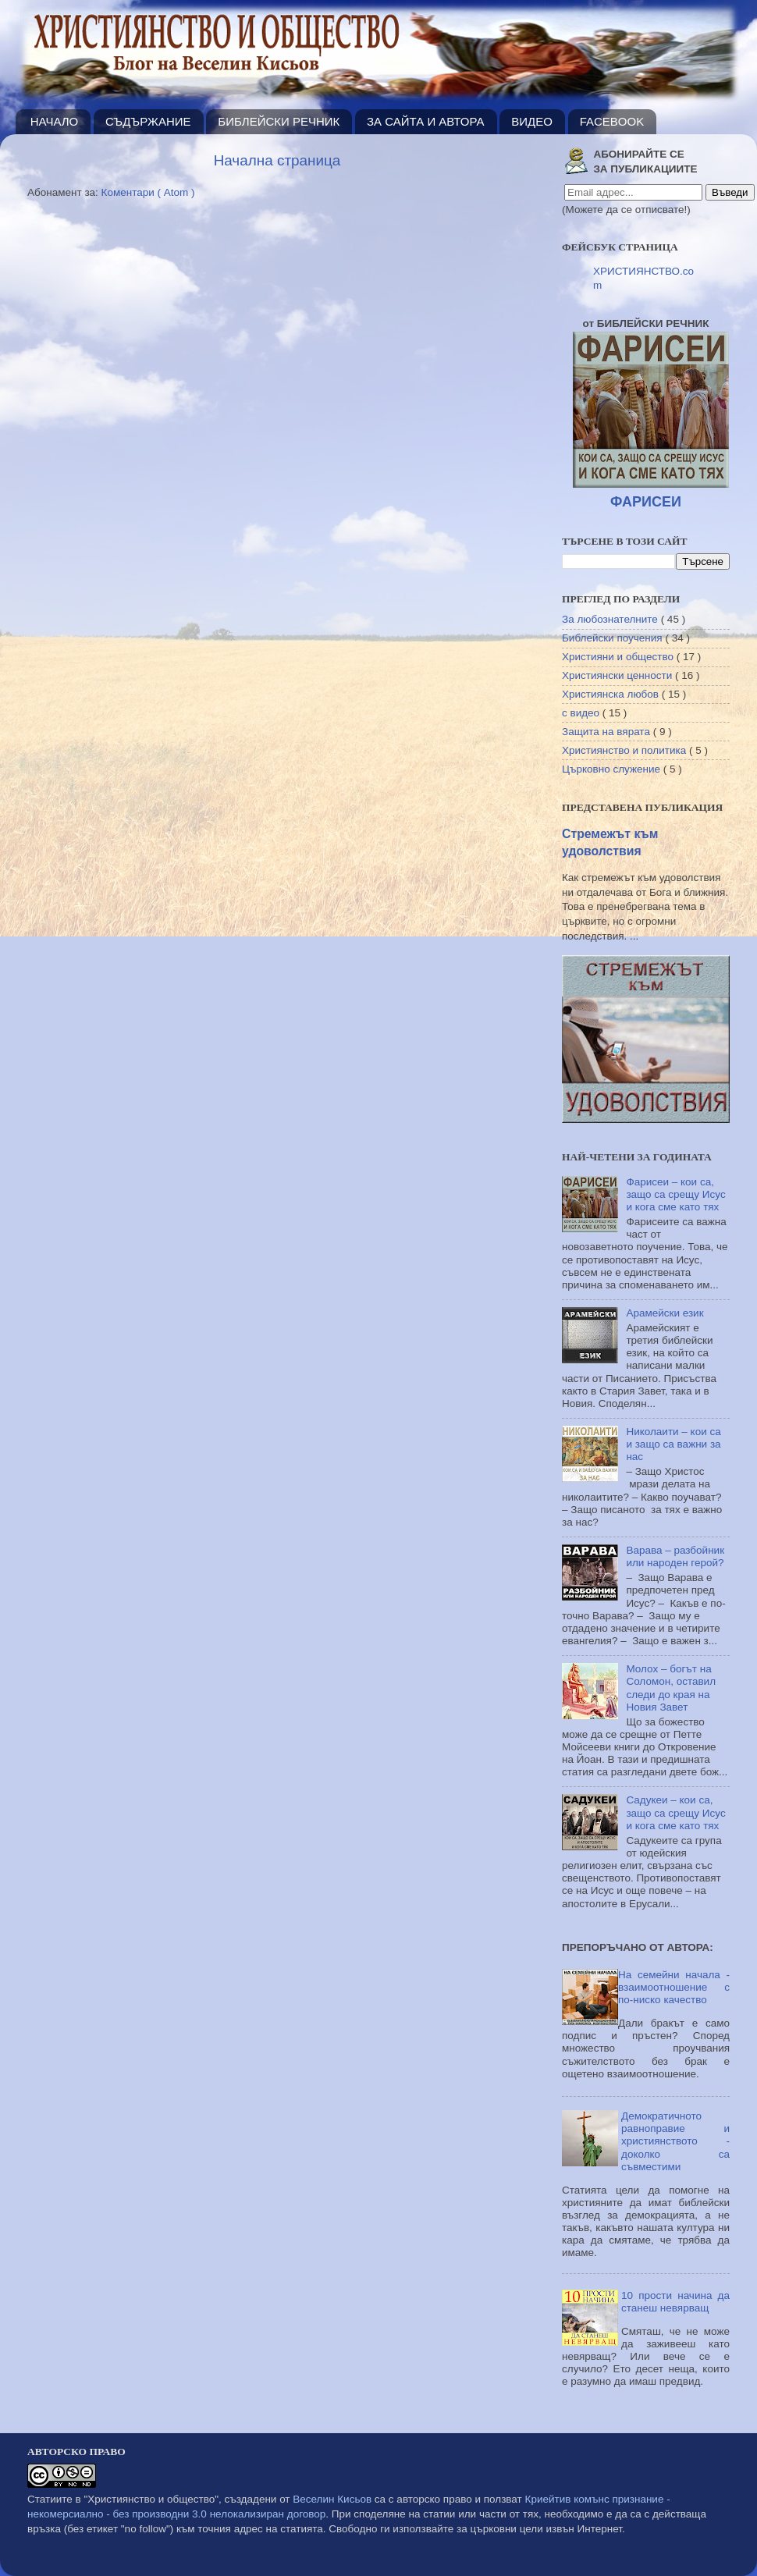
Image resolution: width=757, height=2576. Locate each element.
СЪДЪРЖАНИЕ (148, 121)
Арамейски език (664, 1313)
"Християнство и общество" (151, 2499)
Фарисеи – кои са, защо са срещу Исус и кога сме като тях (675, 1194)
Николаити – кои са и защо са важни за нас (673, 1444)
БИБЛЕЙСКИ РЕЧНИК (278, 121)
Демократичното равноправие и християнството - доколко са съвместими (675, 2141)
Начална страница (277, 160)
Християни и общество (619, 657)
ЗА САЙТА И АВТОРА (425, 121)
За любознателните (611, 619)
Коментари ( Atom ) (148, 192)
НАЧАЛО (54, 121)
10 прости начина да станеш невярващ (675, 2302)
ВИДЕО (532, 121)
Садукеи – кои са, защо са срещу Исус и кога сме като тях (675, 1812)
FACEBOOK (612, 121)
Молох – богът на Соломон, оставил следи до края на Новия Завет (671, 1688)
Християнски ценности (618, 675)
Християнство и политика (625, 750)
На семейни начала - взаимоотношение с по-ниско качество (674, 1987)
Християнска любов (612, 694)
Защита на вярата (607, 731)
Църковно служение (612, 769)
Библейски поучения (613, 638)
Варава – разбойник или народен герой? (675, 1556)
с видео (582, 713)
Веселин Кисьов (332, 2499)
